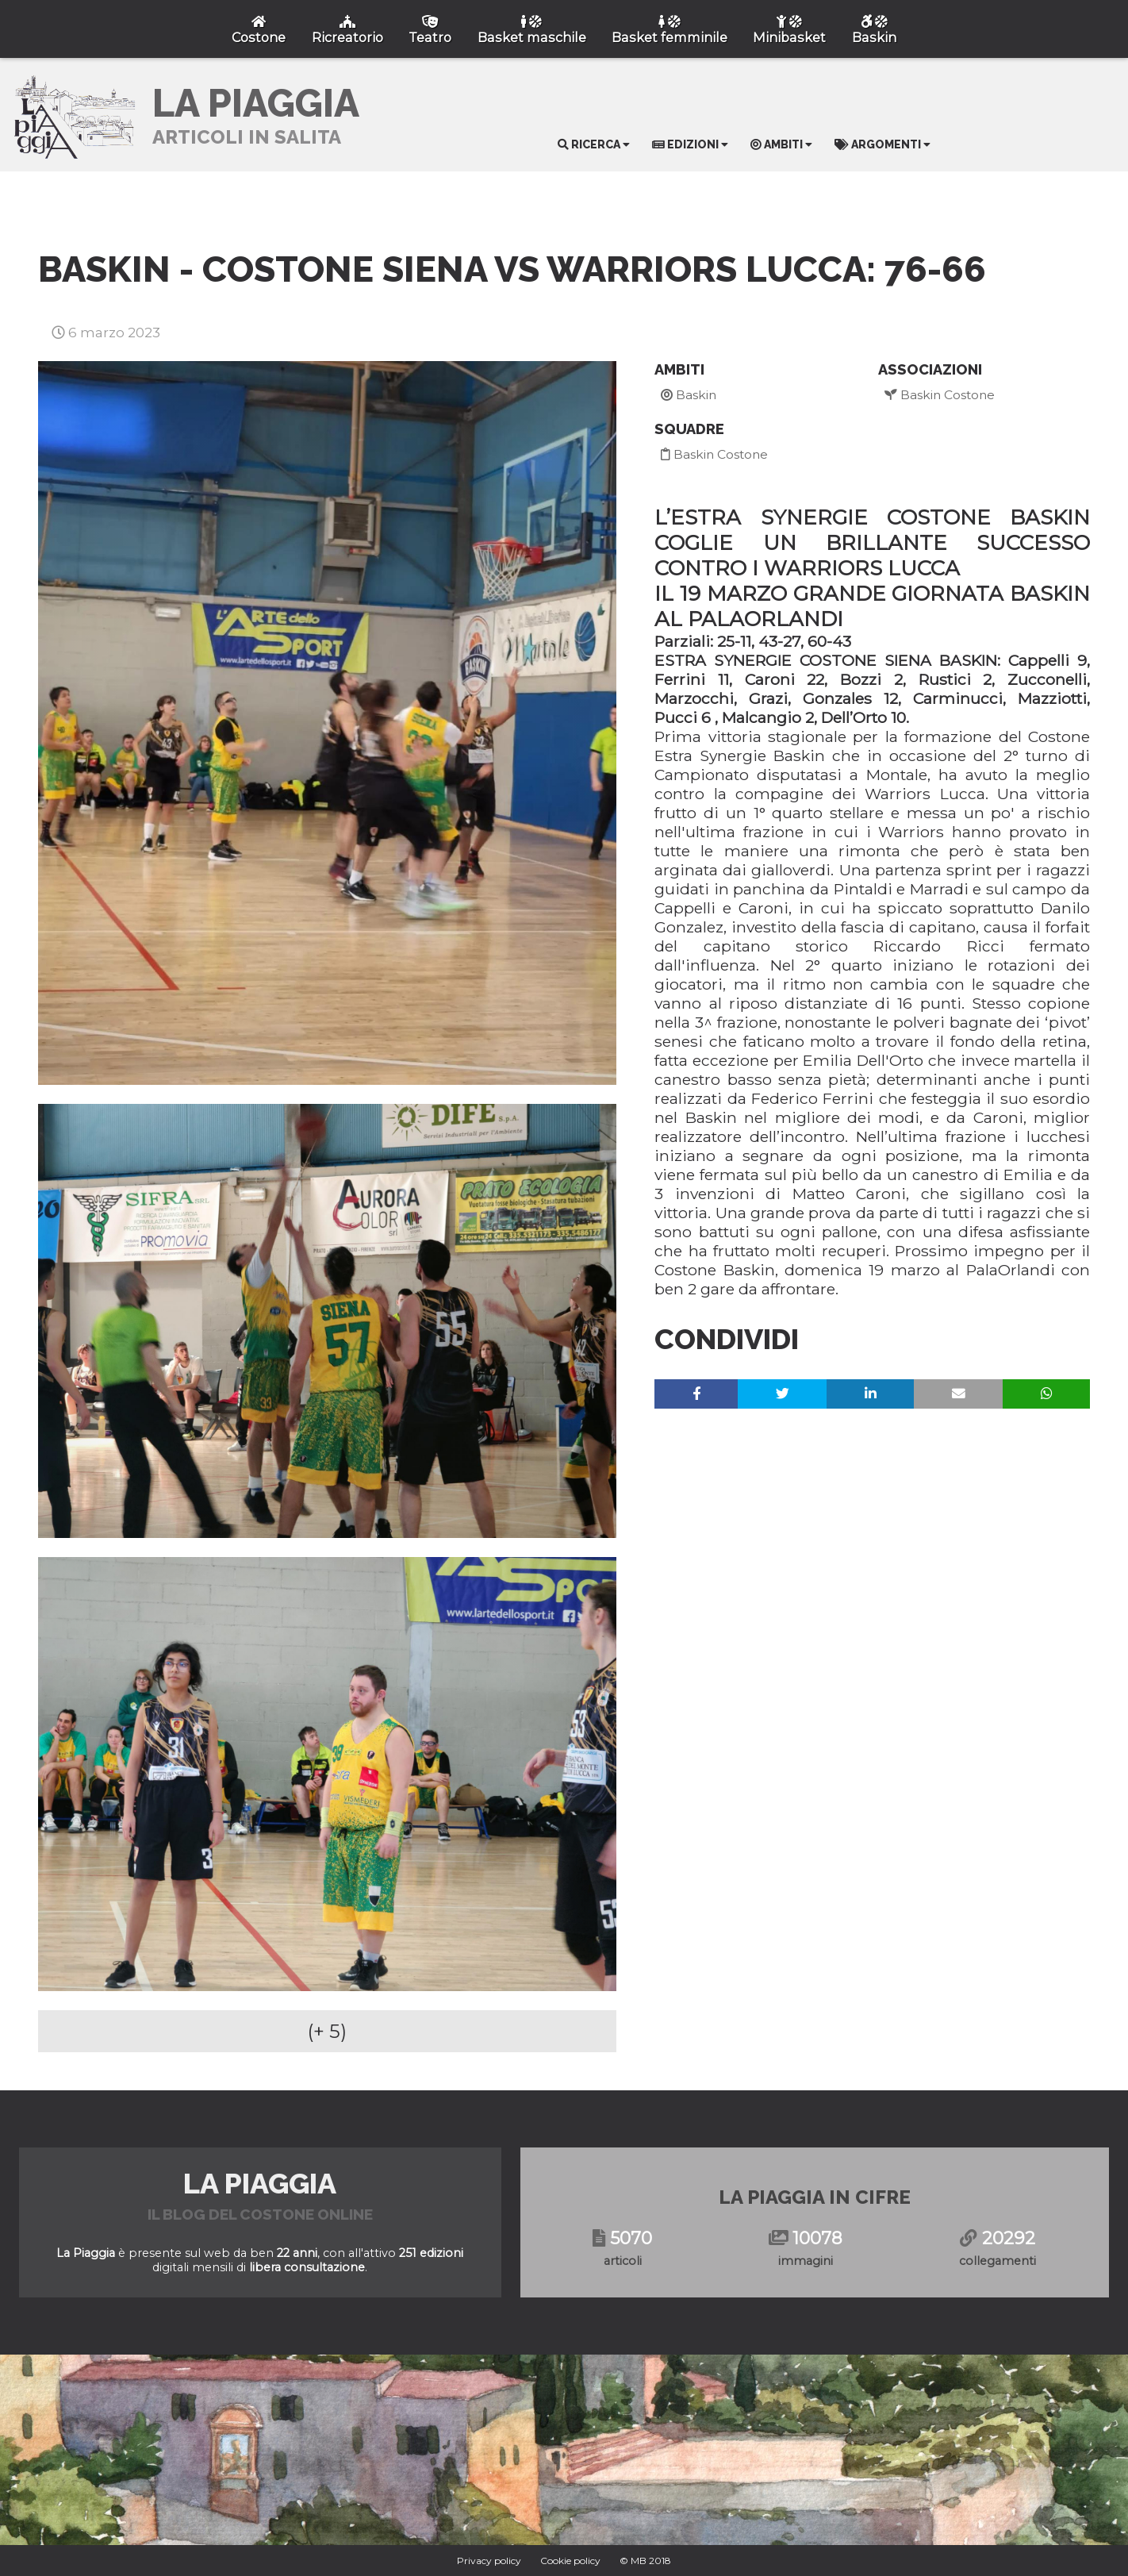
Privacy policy (489, 2560)
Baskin (688, 394)
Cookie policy (570, 2560)
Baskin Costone (714, 454)
